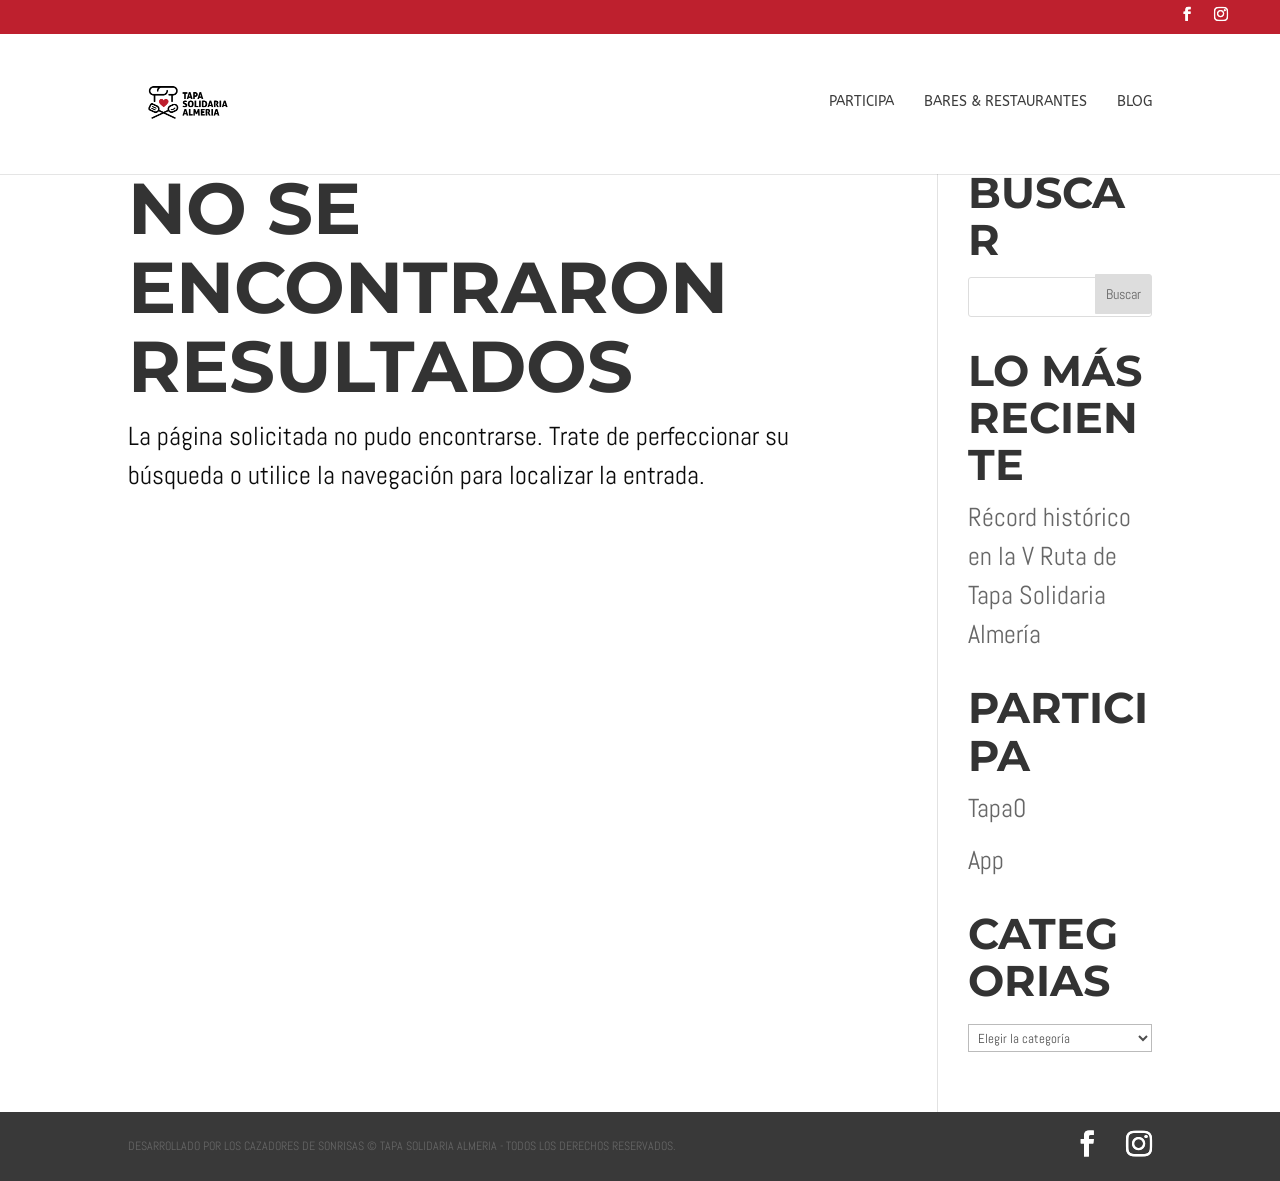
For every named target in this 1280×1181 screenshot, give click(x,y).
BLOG (1134, 102)
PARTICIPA (861, 102)
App (986, 860)
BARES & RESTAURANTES (1005, 102)
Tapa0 (997, 808)
